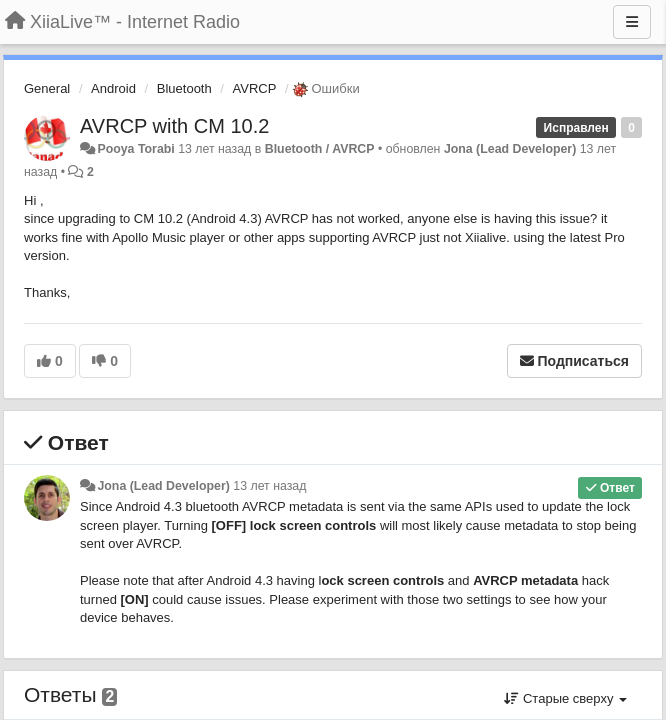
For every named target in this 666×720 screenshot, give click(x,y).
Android (113, 88)
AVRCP (255, 88)
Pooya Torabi (135, 149)
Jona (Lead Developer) (510, 149)
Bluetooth (184, 88)
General (47, 88)
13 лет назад (269, 486)
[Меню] (632, 22)
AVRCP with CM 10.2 (174, 126)
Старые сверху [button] (565, 698)
